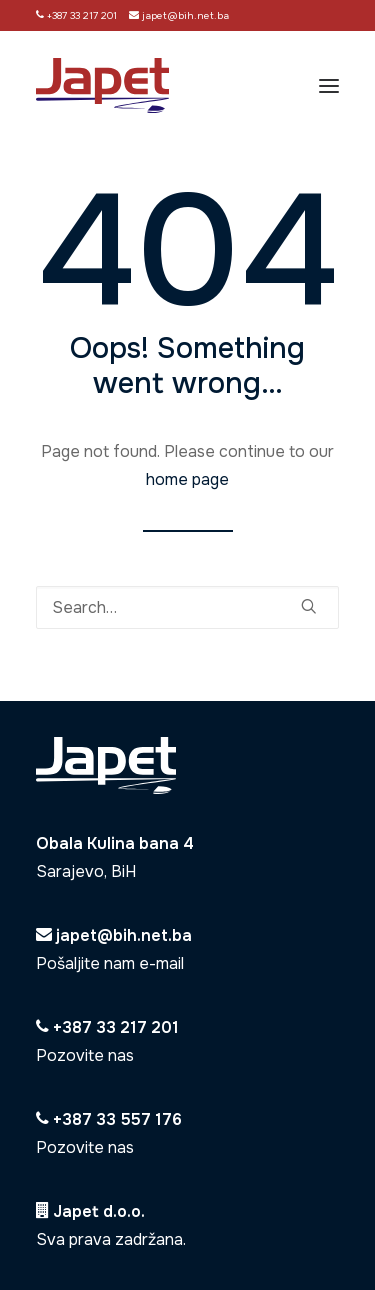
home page (187, 479)
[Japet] (102, 85)
